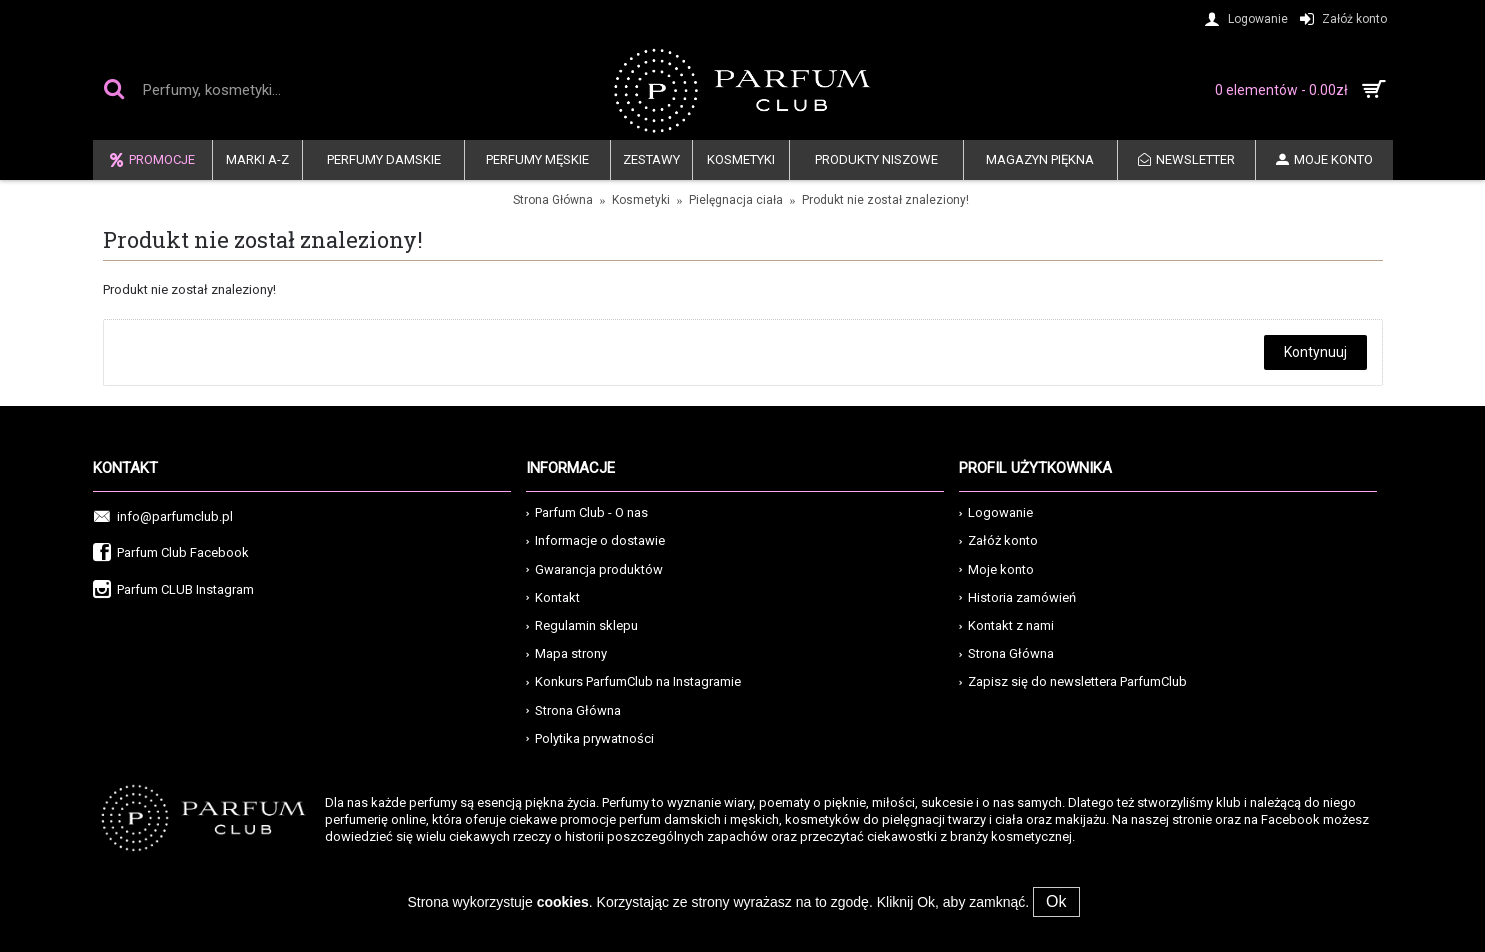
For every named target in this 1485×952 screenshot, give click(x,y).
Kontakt (553, 597)
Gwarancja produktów (594, 569)
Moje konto (996, 569)
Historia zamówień (1017, 597)
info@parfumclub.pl (163, 517)
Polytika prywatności (590, 738)
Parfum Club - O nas (587, 512)
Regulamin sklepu (582, 625)
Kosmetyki (641, 200)
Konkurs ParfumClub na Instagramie (633, 681)
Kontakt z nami (1006, 625)
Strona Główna (553, 200)
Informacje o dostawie (595, 540)
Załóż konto (998, 540)
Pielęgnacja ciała (736, 200)
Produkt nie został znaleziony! (885, 200)
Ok (1056, 901)
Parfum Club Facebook (171, 553)
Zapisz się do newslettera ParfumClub (1073, 681)
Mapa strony (566, 653)
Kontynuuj (1315, 352)
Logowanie (996, 512)
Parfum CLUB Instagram (173, 590)
